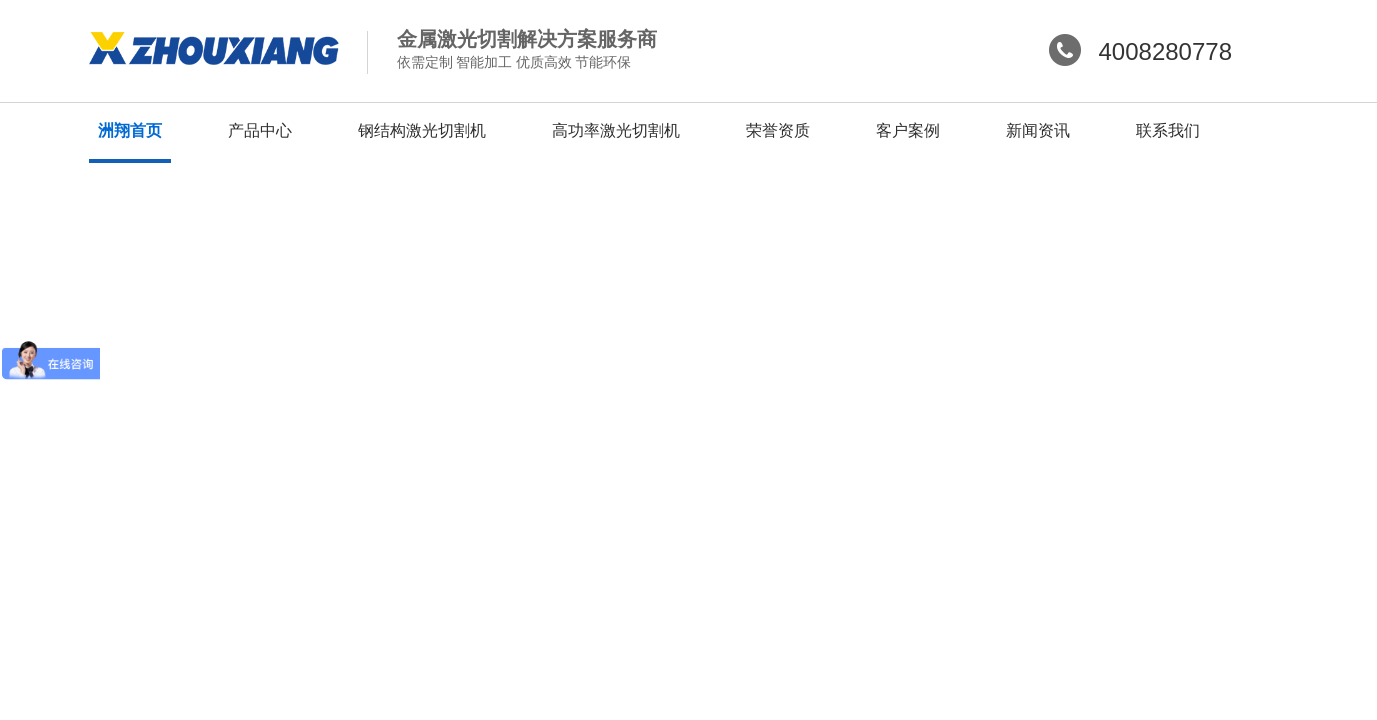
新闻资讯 (1038, 130)
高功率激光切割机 (616, 130)
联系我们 (1168, 130)
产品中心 (260, 130)
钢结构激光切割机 (422, 130)
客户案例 (908, 130)
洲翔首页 (130, 130)
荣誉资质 (778, 130)
